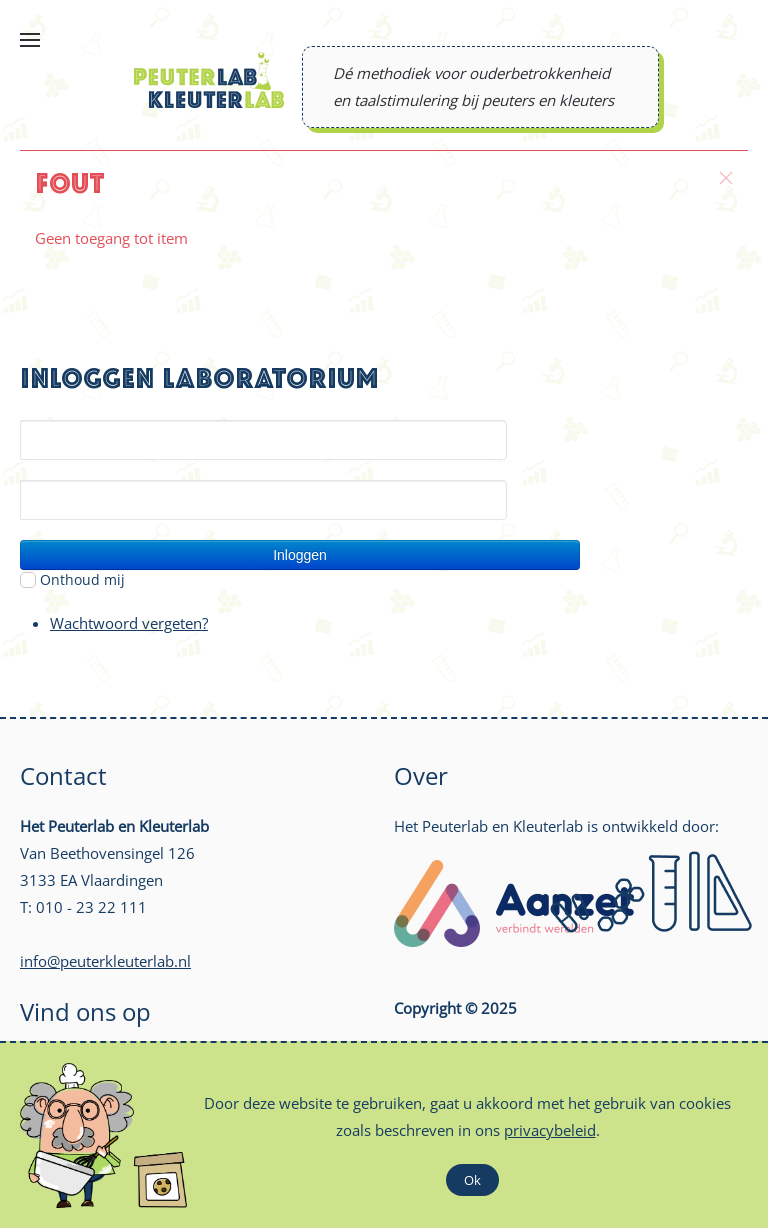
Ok (472, 1180)
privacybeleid (550, 1130)
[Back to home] (209, 80)
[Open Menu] (30, 40)
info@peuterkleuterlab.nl (105, 961)
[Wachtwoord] (263, 500)
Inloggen (300, 555)
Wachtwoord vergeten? (129, 623)
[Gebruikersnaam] (263, 440)
